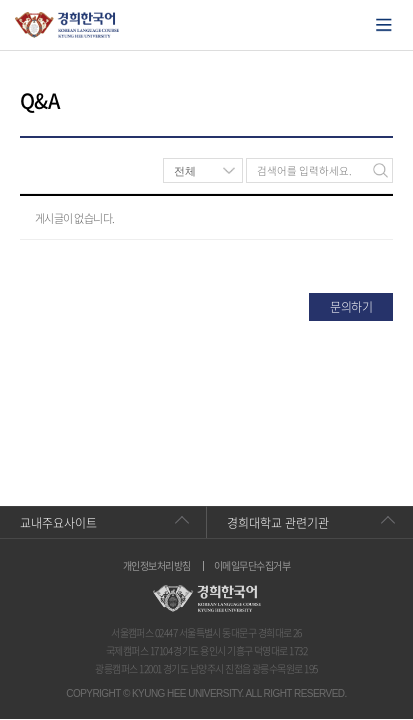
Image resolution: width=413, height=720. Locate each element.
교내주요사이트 (58, 523)
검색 (380, 170)
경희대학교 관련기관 (278, 523)
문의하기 (351, 307)
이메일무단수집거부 (252, 566)
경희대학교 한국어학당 (67, 25)
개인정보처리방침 (157, 566)
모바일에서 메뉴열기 (384, 25)
